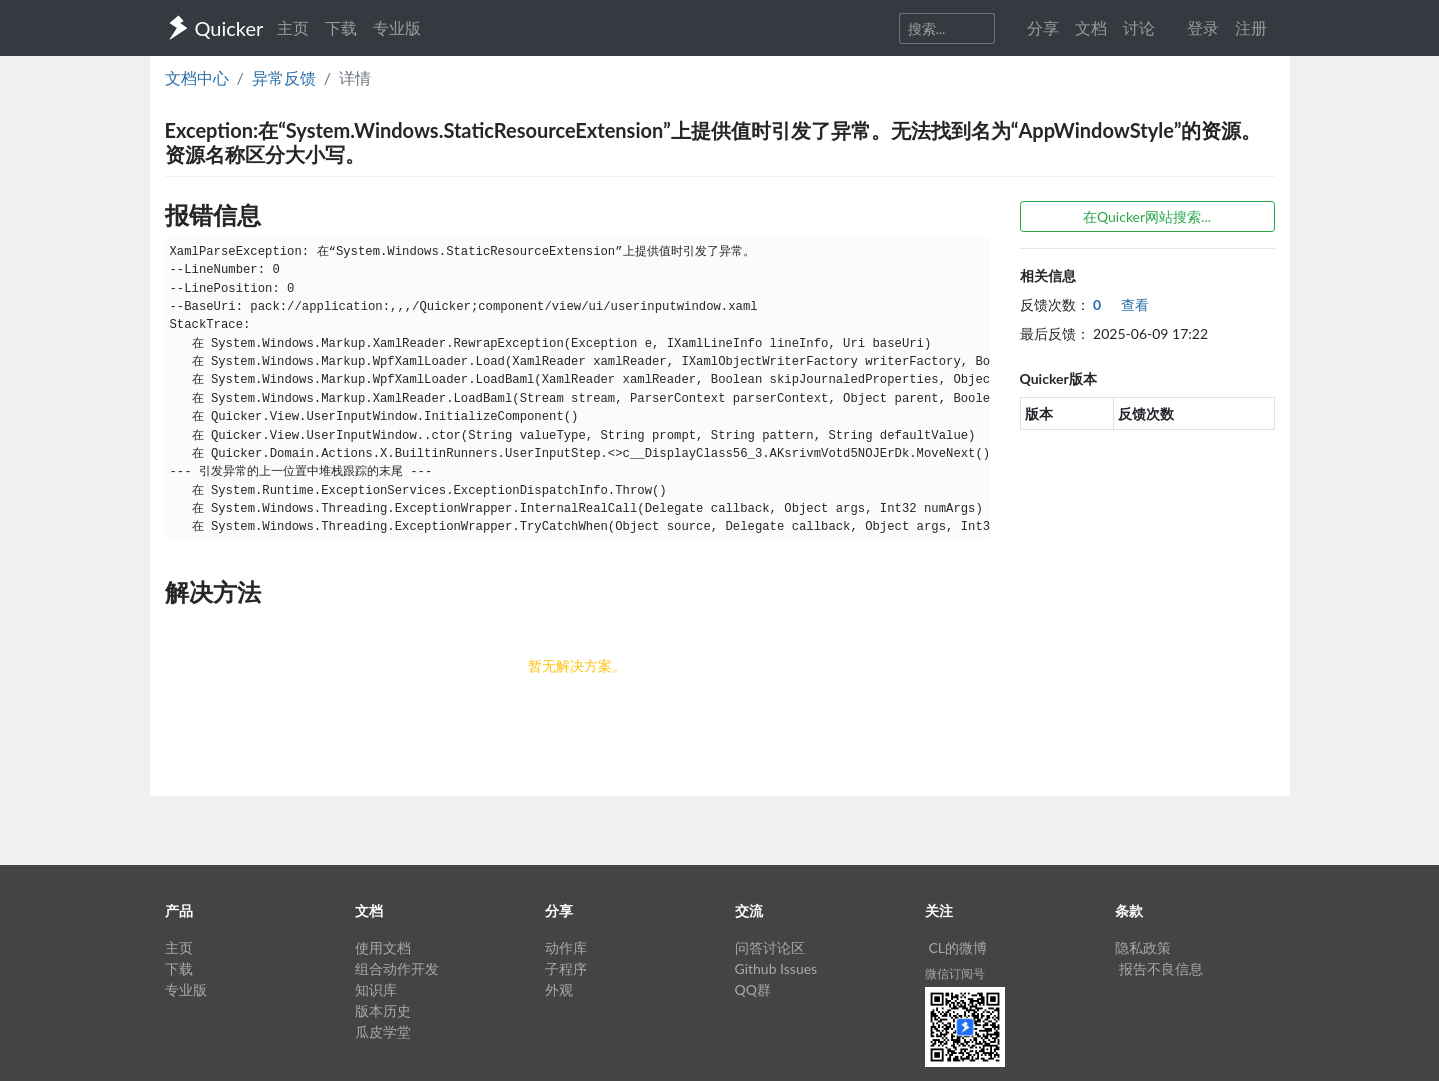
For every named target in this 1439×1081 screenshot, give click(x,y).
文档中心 (197, 77)
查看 (1121, 304)
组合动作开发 (397, 968)
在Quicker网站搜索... (1147, 216)
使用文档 (383, 947)
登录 (1203, 27)
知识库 (376, 989)
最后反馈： (1055, 333)
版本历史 (383, 1010)
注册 (1251, 27)
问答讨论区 (770, 947)
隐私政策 (1143, 947)
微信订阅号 (955, 973)
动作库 (566, 947)
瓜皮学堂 (383, 1031)
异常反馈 (284, 77)
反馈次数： (1055, 304)
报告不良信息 (1161, 968)
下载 (341, 27)
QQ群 (753, 989)
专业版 (397, 27)
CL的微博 (958, 947)
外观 (559, 989)
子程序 (566, 968)
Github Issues (776, 968)
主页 (293, 27)
